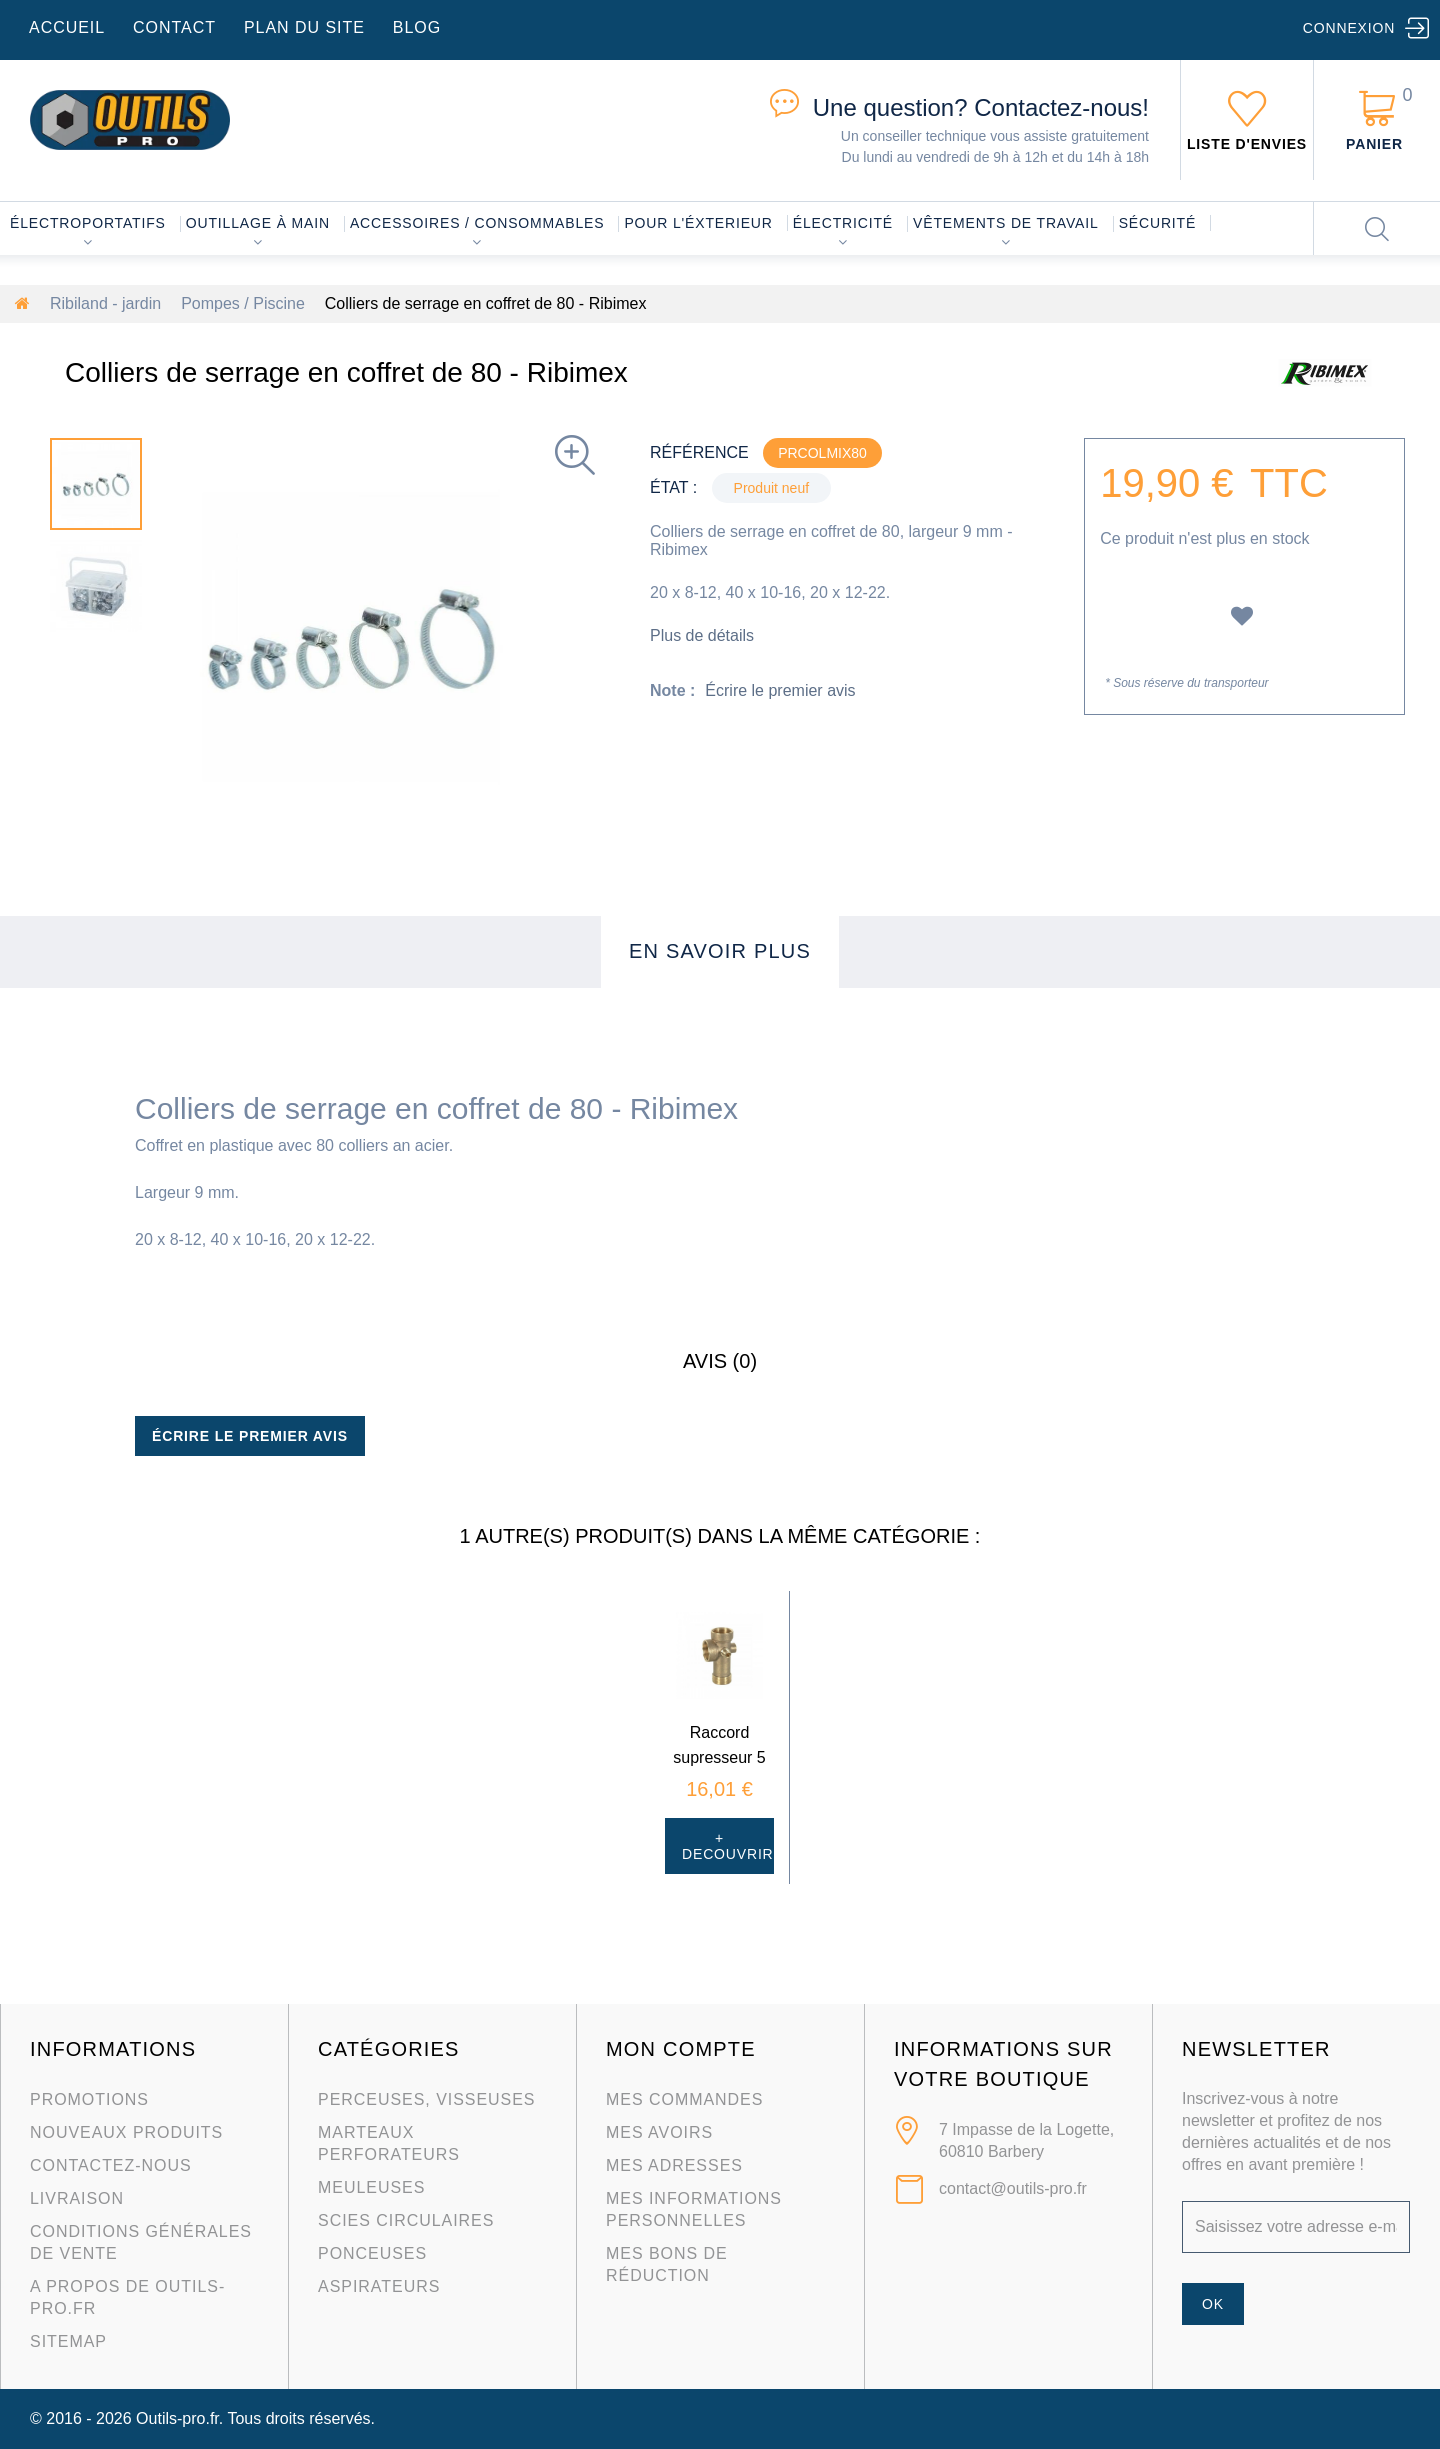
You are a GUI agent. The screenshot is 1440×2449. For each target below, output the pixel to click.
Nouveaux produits (126, 2132)
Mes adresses (674, 2165)
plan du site (304, 27)
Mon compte (681, 2049)
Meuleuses (371, 2187)
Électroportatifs (88, 223)
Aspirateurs (379, 2286)
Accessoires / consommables (477, 223)
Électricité (843, 223)
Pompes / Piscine (243, 303)
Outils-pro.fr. (179, 2418)
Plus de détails (702, 635)
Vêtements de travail (1006, 223)
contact (174, 27)
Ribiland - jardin (105, 303)
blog (417, 27)
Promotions (89, 2099)
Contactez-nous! (981, 107)
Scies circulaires (406, 2220)
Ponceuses (372, 2253)
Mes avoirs (659, 2132)
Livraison (77, 2198)
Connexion (1349, 28)
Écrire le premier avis (780, 690)
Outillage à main (258, 223)
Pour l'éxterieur (698, 223)
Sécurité (1158, 223)
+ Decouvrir (728, 1846)
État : (673, 487)
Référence (699, 452)
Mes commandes (684, 2099)
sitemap (68, 2341)
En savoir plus (720, 951)
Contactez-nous (111, 2165)
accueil (67, 27)
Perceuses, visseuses (427, 2099)
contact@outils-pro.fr (1013, 2188)
